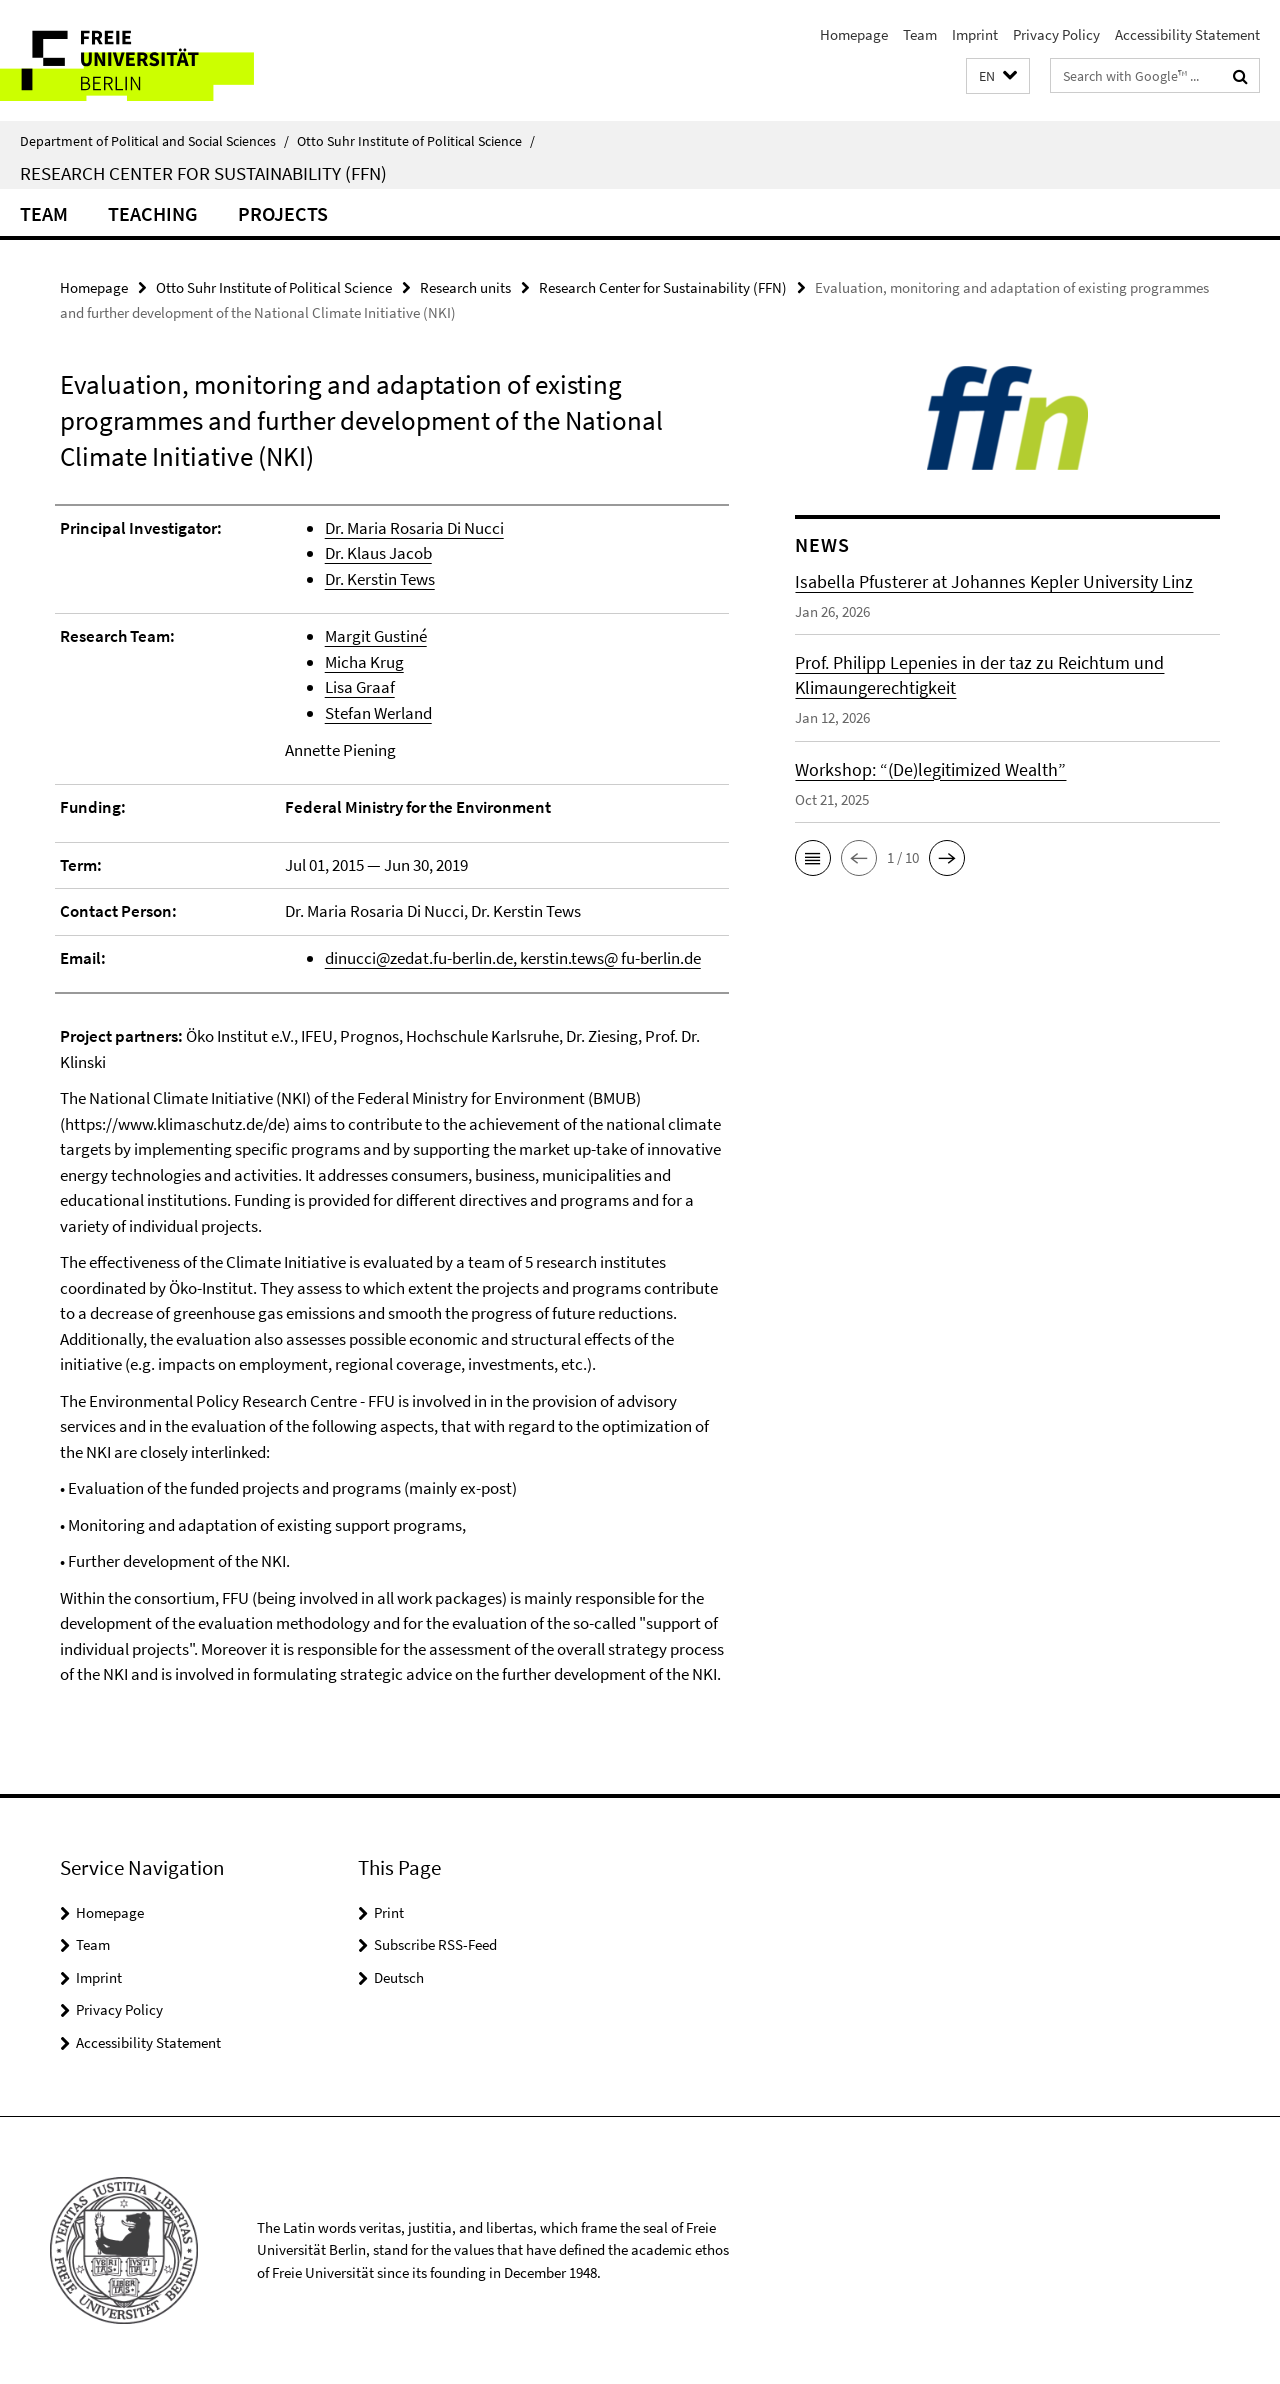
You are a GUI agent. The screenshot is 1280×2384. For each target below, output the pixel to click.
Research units (465, 287)
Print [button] (389, 1912)
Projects (283, 213)
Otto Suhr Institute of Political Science (416, 141)
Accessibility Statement (1187, 34)
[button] (998, 76)
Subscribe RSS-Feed (435, 1944)
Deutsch (399, 1977)
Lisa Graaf (360, 687)
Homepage (854, 34)
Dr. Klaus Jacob (378, 553)
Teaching (153, 213)
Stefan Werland (378, 713)
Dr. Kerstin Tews (380, 579)
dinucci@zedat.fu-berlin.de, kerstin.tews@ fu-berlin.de (513, 958)
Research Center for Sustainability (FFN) (203, 173)
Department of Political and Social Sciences (154, 141)
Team (920, 34)
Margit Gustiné (376, 636)
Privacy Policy (1056, 34)
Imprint (975, 34)
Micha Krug (364, 662)
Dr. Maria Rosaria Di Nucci (414, 528)
